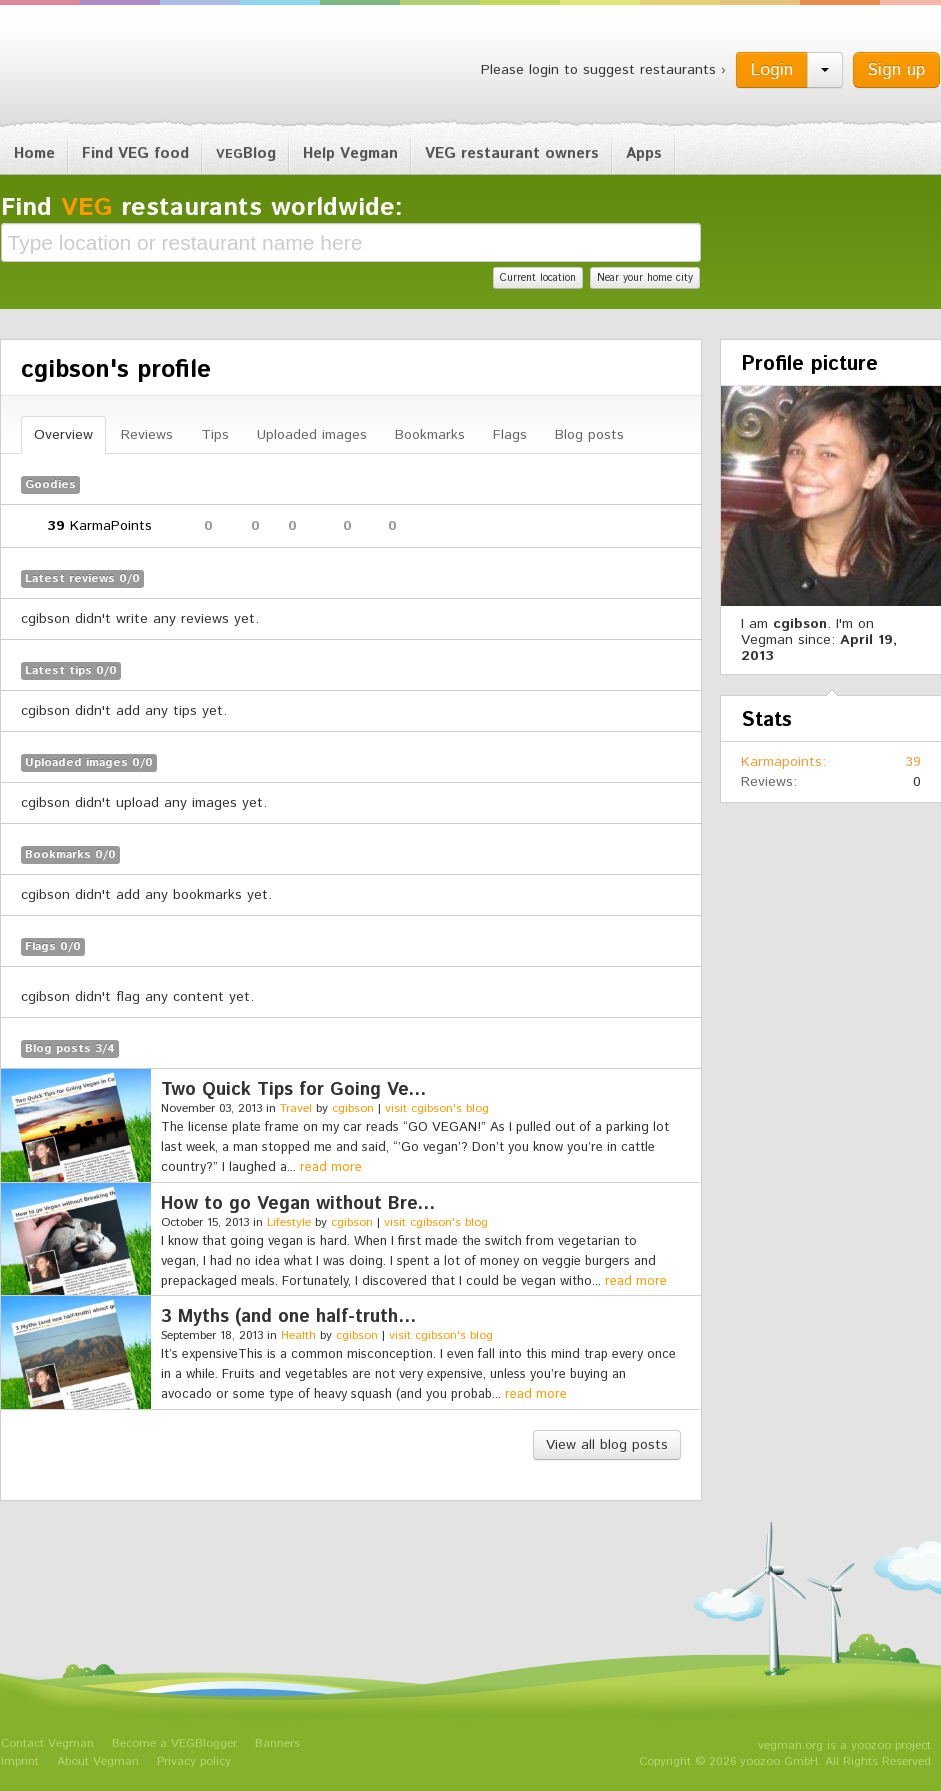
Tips (215, 435)
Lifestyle (289, 1222)
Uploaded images (312, 435)
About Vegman (98, 1761)
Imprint (20, 1761)
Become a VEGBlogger (174, 1743)
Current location (538, 278)
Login (772, 70)
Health (298, 1335)
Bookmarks (430, 435)
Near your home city (645, 278)
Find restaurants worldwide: (202, 208)
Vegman (125, 68)
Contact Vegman (47, 1743)
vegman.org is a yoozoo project (844, 1745)
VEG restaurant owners (512, 153)
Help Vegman (350, 153)
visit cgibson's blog (437, 1108)
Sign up (896, 70)
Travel (296, 1108)
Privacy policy (194, 1761)
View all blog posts (607, 1445)
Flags (510, 435)
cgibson (353, 1108)
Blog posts (589, 435)
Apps (644, 153)
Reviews (147, 435)
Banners (277, 1743)
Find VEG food (135, 153)
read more (331, 1167)
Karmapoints (781, 762)
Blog (246, 153)
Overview (63, 435)
